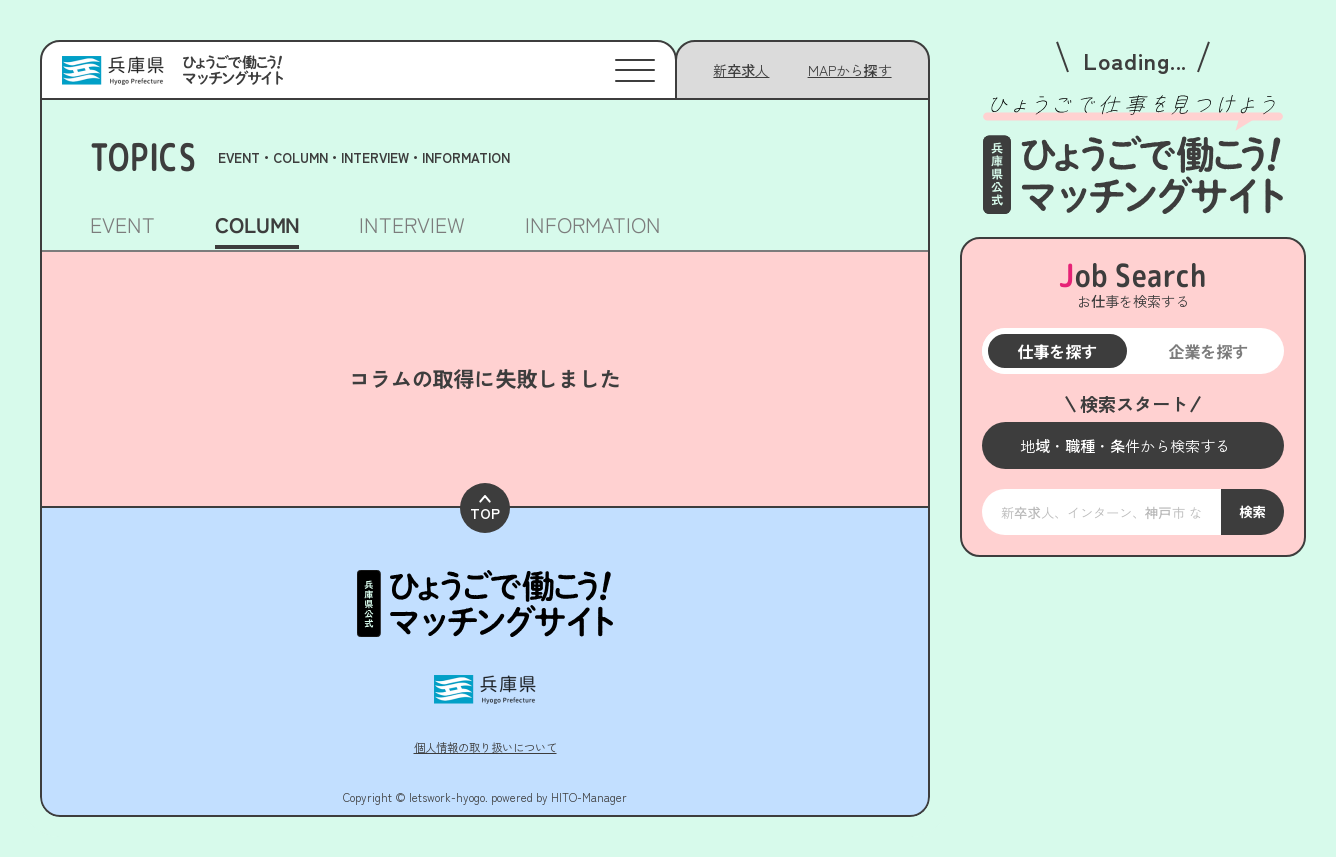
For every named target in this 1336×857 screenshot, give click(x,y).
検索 (1252, 512)
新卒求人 (741, 70)
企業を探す (1208, 351)
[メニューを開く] (1133, 445)
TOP (485, 485)
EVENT (122, 226)
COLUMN (257, 226)
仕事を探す (1057, 351)
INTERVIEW (412, 226)
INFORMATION (593, 226)
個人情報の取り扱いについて (485, 723)
